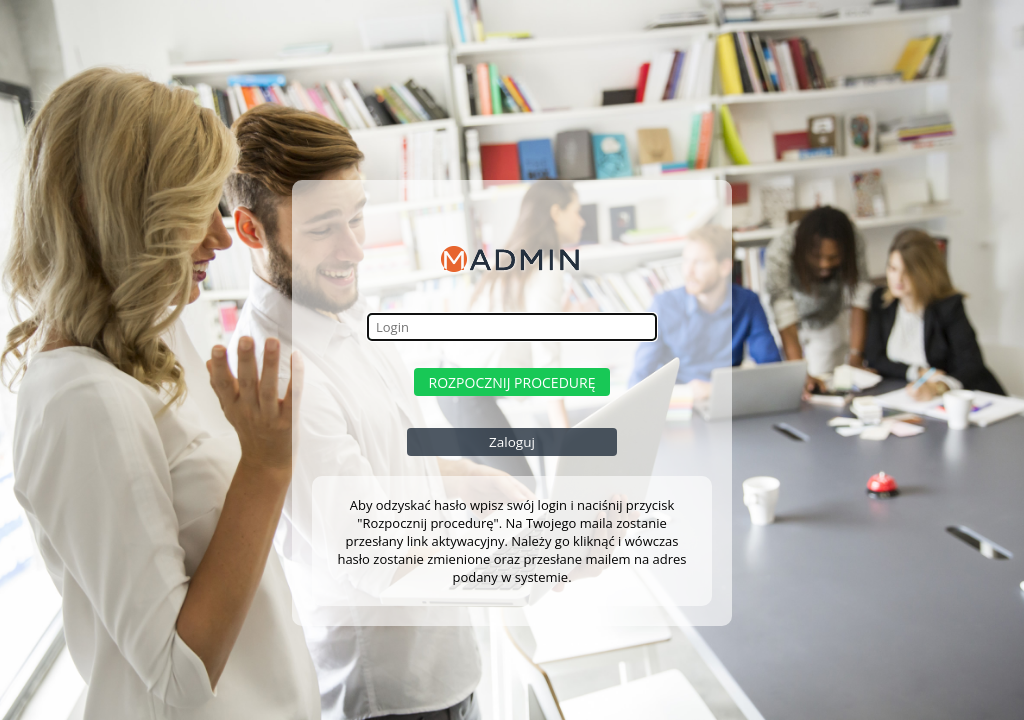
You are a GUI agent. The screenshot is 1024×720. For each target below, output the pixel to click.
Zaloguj (512, 442)
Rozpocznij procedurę (512, 382)
